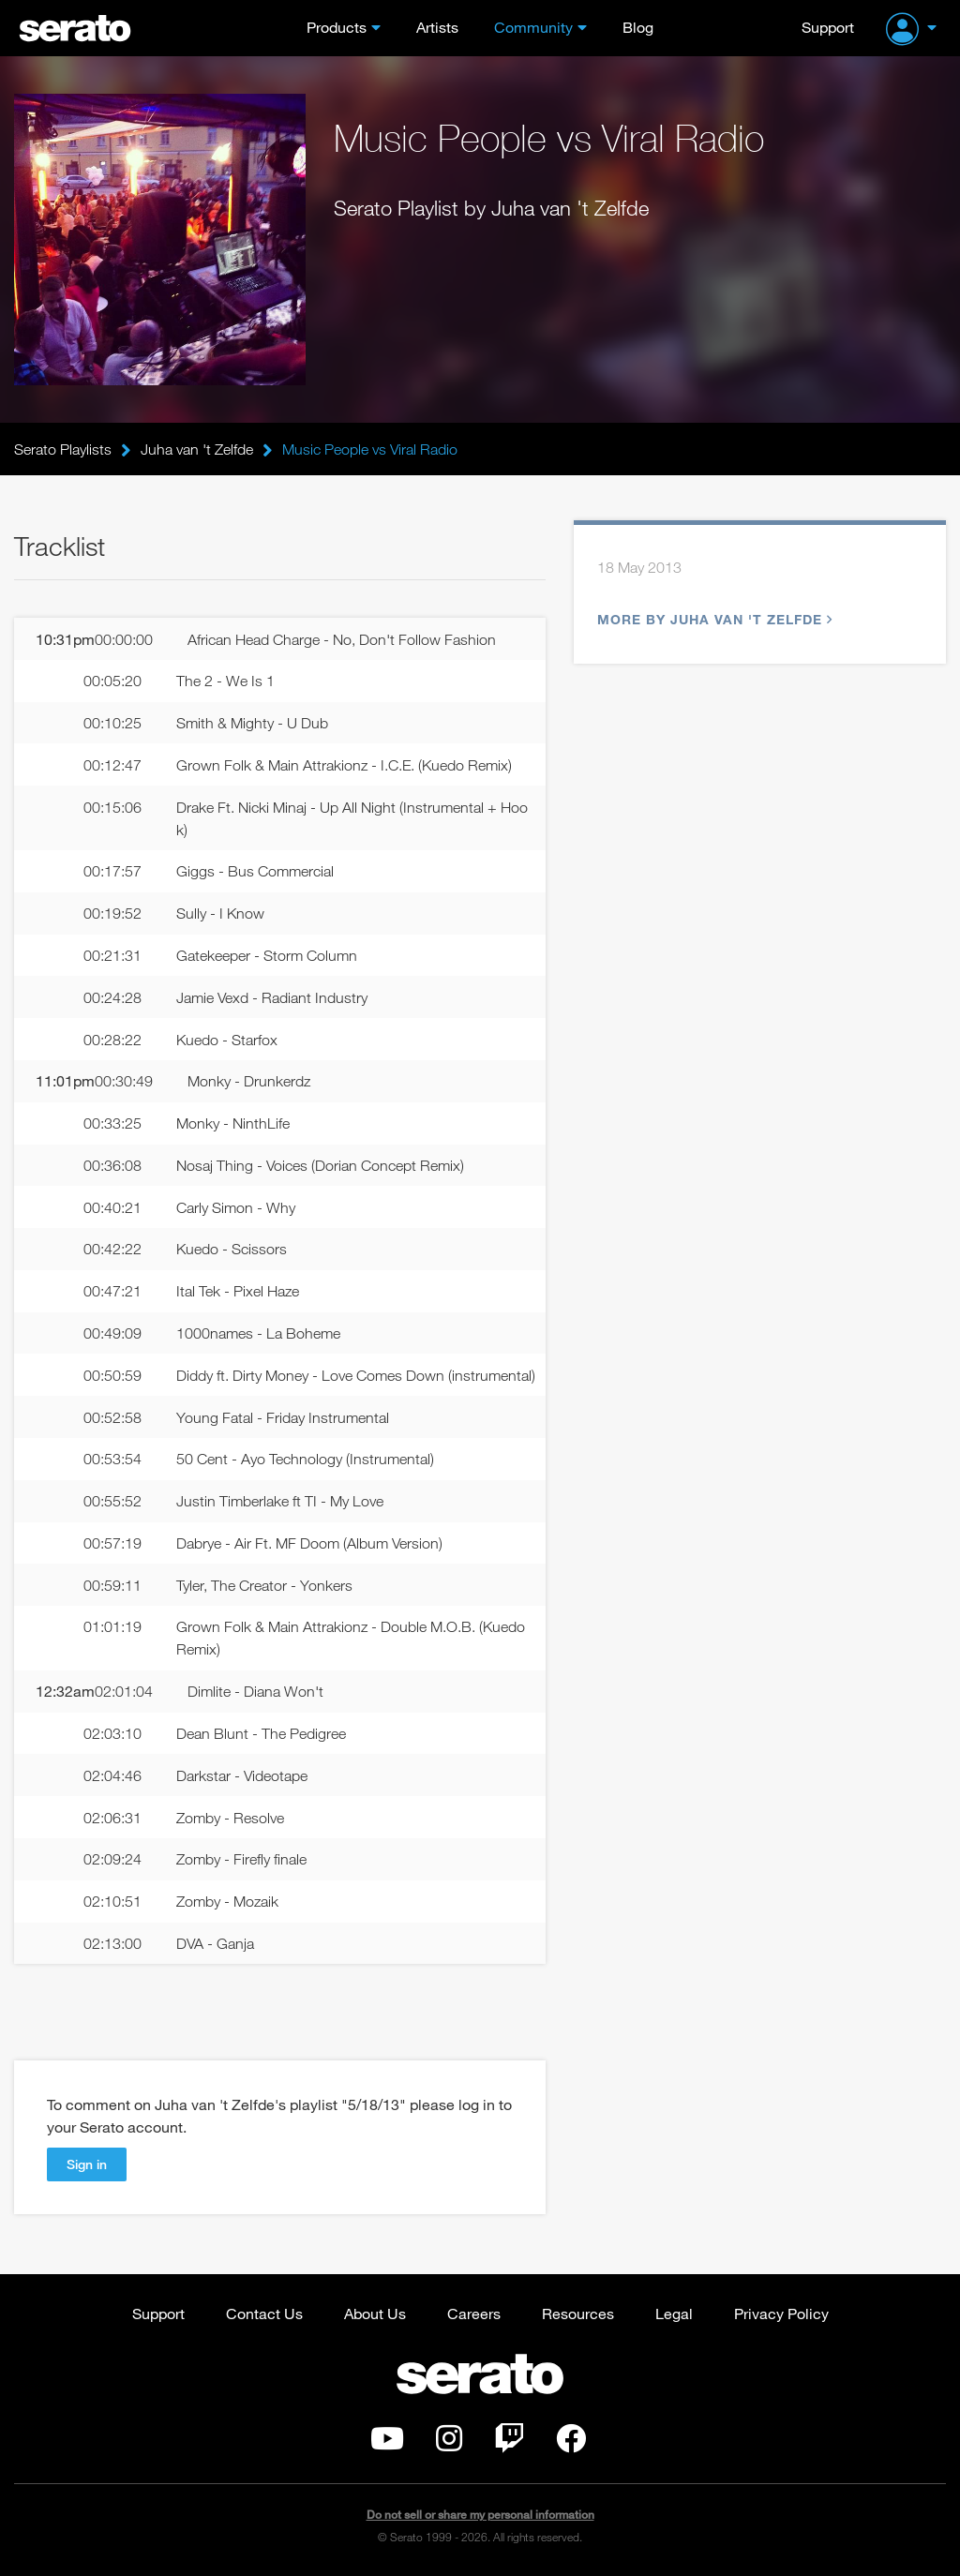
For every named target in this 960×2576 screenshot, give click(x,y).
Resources (578, 2313)
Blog (637, 27)
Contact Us (264, 2313)
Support (828, 27)
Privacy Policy (781, 2313)
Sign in (87, 2164)
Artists (437, 27)
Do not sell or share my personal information (480, 2515)
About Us (375, 2313)
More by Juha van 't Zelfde (712, 619)
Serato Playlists (63, 449)
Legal (674, 2313)
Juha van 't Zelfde (197, 449)
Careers (474, 2313)
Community (533, 27)
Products (337, 27)
